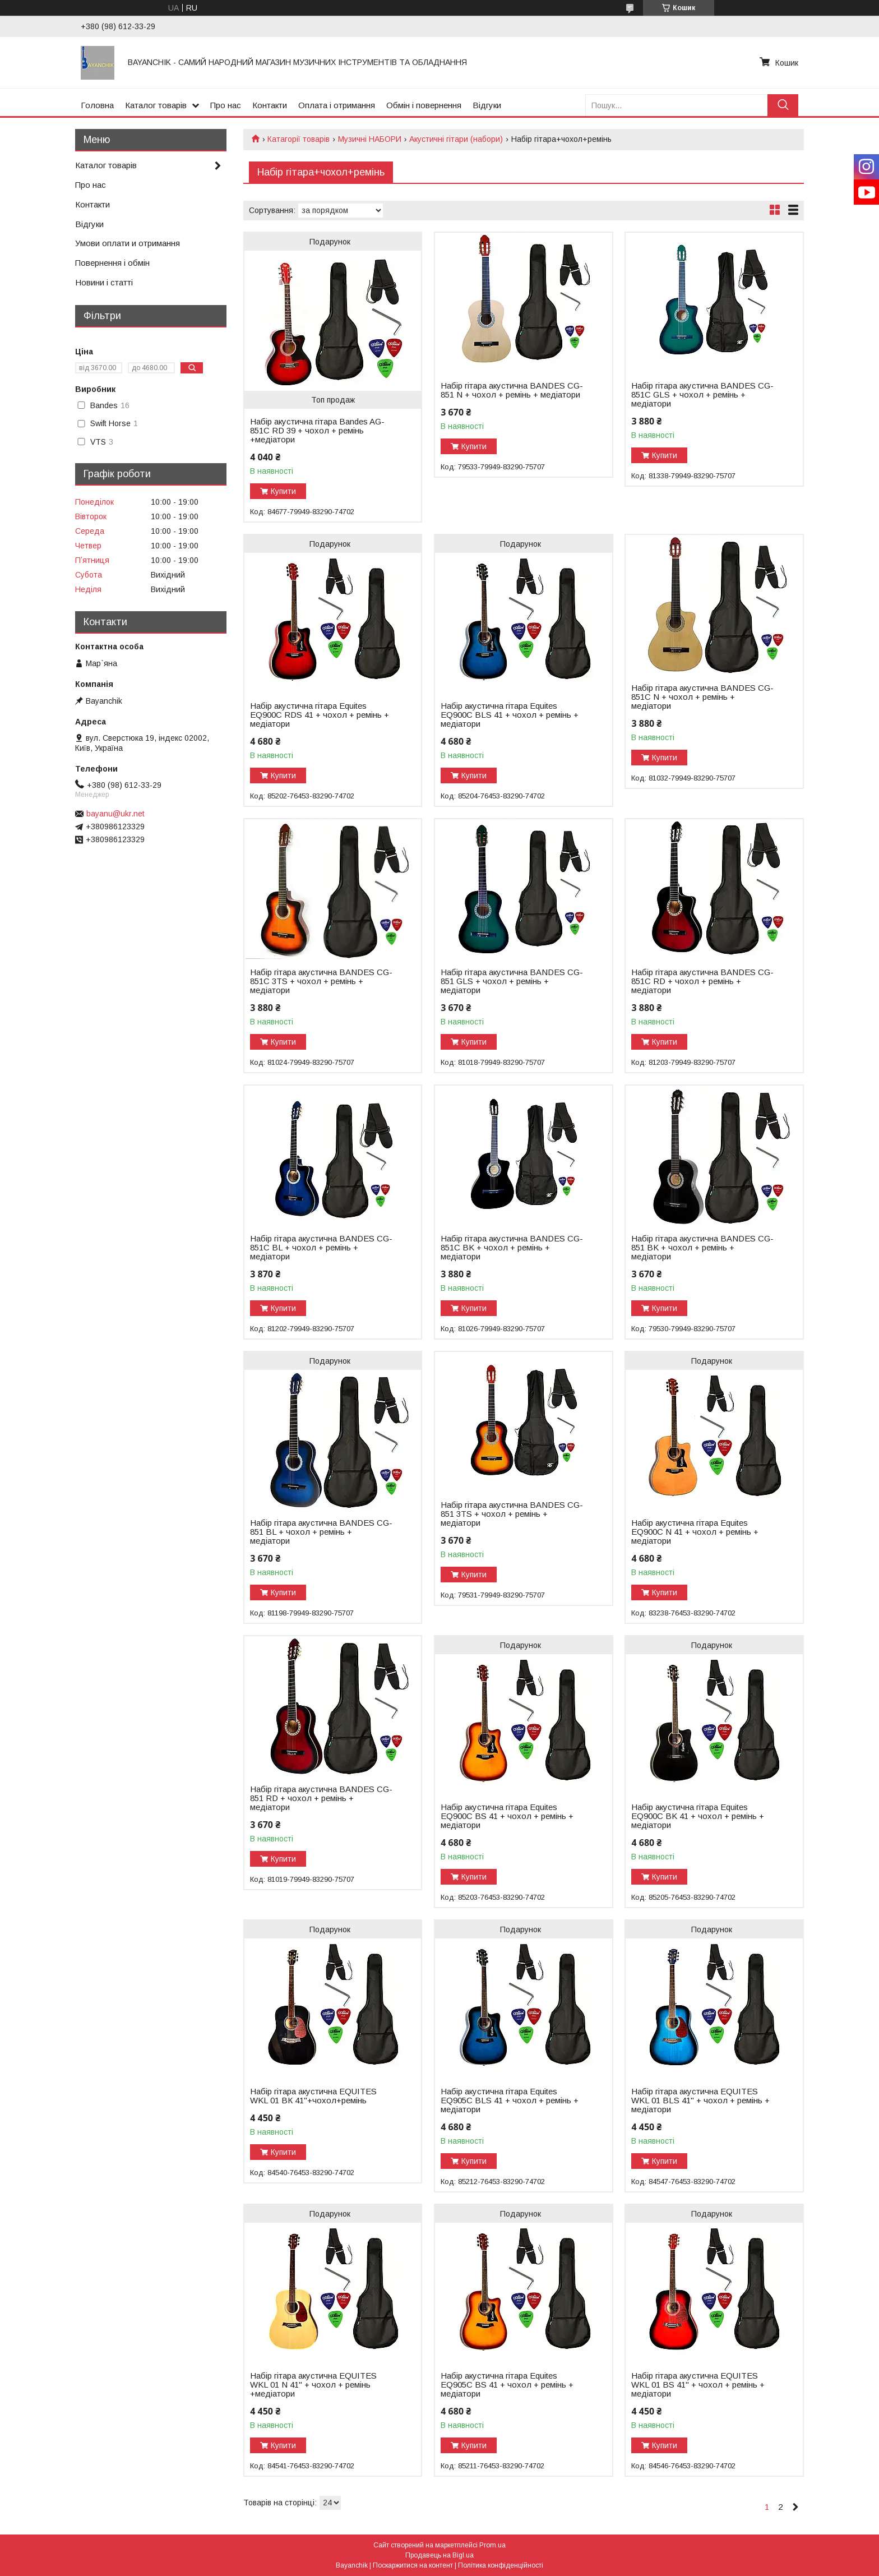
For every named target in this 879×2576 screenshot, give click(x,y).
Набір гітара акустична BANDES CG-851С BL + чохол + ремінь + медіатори (321, 1247)
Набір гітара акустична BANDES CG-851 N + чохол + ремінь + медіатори (512, 390)
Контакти (269, 105)
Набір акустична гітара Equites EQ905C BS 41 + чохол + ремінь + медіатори (507, 2384)
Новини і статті (104, 282)
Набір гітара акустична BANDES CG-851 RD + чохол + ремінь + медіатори (321, 1798)
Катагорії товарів (298, 139)
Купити (283, 491)
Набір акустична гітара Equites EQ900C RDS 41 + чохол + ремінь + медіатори (319, 714)
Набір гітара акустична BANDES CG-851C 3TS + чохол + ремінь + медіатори (321, 981)
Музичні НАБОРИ (369, 139)
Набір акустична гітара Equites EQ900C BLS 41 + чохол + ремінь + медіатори (510, 714)
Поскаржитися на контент (413, 2565)
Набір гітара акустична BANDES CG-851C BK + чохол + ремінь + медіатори (512, 1247)
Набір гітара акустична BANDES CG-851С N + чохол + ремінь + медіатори (702, 697)
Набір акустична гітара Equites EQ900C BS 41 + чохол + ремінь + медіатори (507, 1816)
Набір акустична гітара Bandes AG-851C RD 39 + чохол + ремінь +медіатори (317, 430)
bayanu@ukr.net (115, 813)
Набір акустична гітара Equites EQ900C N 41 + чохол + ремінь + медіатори (694, 1531)
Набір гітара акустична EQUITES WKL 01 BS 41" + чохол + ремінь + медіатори (698, 2384)
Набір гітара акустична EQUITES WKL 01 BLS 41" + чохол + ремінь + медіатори (700, 2100)
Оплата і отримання (336, 105)
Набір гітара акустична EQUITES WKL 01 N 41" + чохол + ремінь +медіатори (313, 2384)
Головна (97, 105)
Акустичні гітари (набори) (456, 139)
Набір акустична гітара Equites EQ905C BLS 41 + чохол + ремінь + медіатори (510, 2100)
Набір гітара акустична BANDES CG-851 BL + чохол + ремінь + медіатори (321, 1531)
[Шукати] (782, 105)
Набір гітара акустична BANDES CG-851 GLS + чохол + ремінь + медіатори (512, 981)
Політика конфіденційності (500, 2565)
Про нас (225, 105)
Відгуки (487, 105)
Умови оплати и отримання (127, 243)
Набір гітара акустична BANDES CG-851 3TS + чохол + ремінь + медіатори (512, 1514)
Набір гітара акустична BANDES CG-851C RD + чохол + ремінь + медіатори (702, 981)
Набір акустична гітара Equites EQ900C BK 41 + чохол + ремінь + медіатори (697, 1816)
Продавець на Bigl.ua (439, 2555)
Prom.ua (492, 2545)
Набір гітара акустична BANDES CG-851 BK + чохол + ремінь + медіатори (702, 1247)
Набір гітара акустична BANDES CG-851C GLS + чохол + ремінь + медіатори (702, 394)
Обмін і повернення (423, 105)
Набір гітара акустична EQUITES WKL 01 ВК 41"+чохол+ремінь (313, 2096)
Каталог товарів (156, 105)
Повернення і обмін (112, 262)
